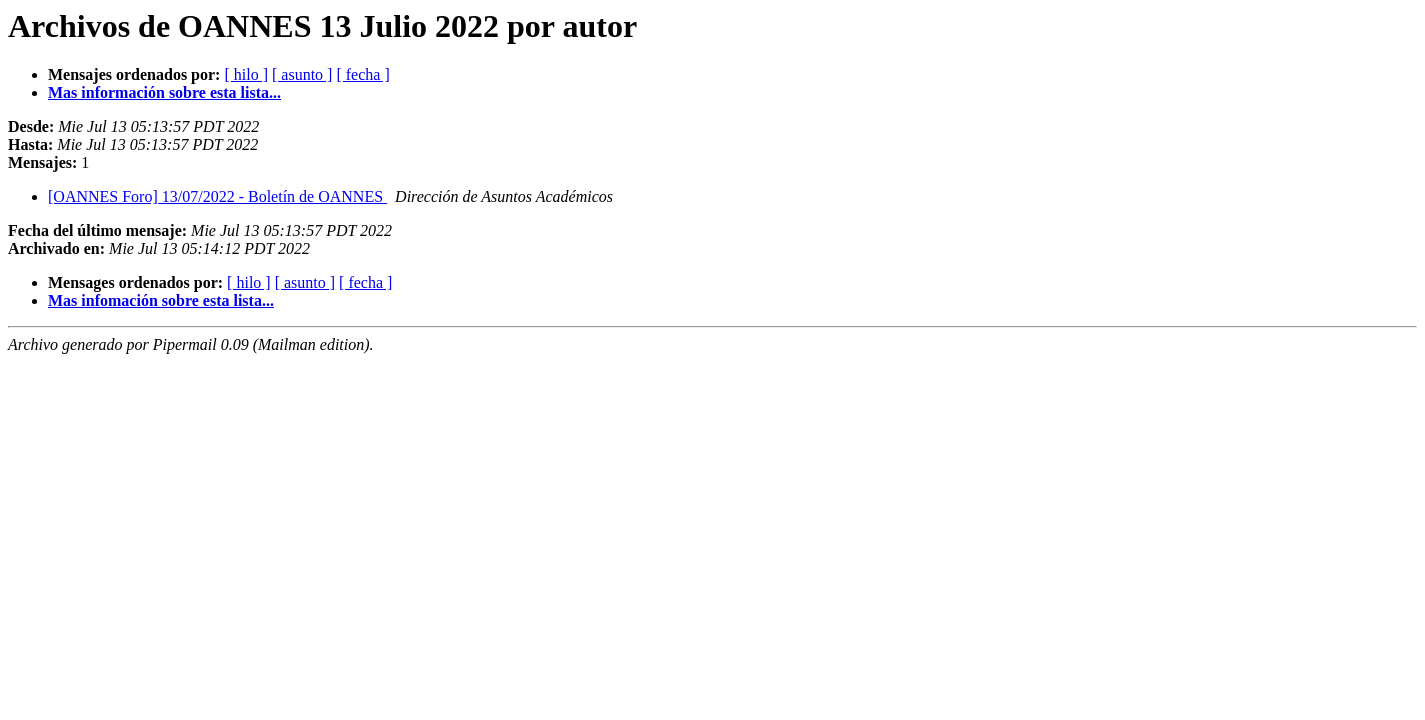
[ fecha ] (362, 74)
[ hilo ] (246, 74)
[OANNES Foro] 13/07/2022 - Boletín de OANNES (217, 196)
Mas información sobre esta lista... (164, 92)
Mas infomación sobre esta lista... (161, 300)
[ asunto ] (302, 74)
